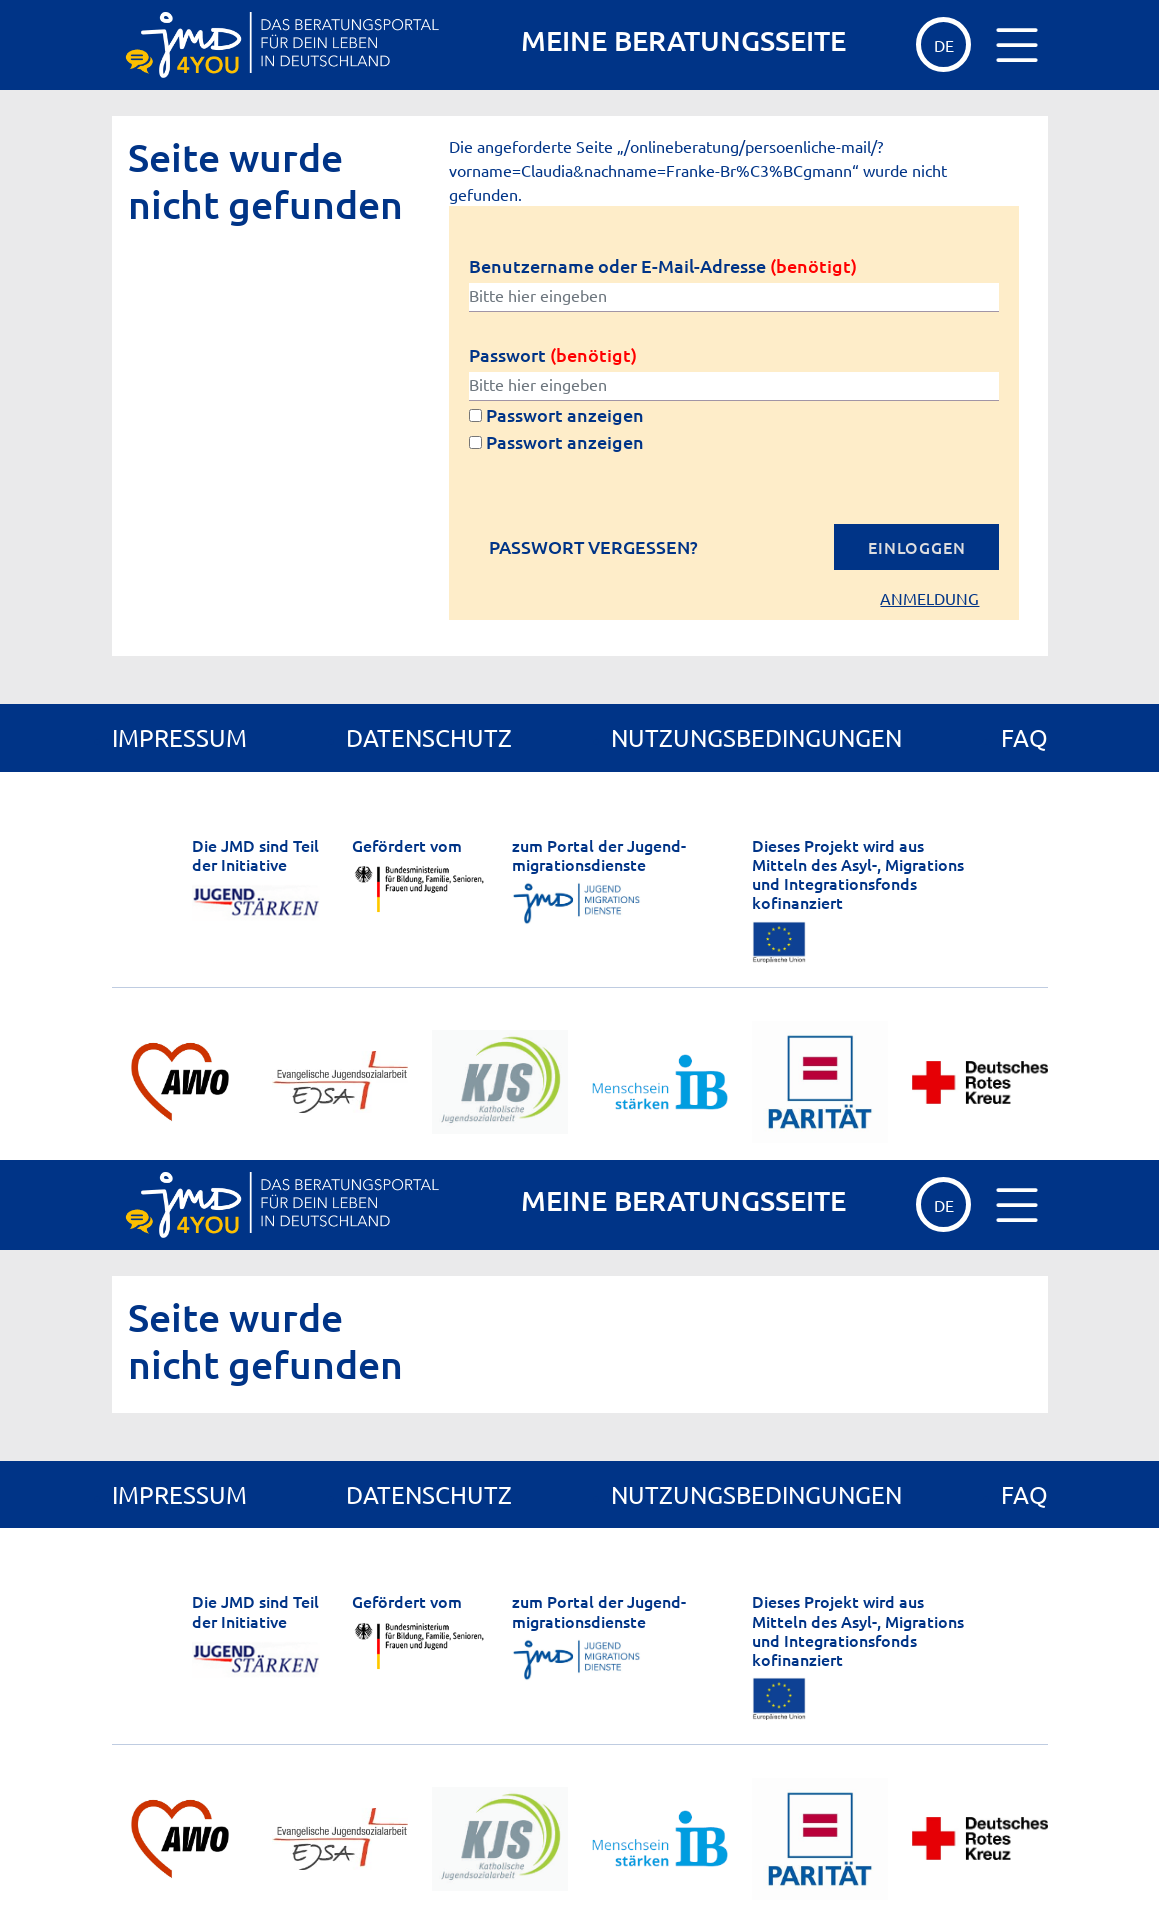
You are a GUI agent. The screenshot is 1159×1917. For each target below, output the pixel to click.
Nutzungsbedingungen (756, 737)
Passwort (553, 354)
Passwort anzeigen (556, 414)
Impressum (179, 737)
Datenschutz (429, 737)
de (944, 45)
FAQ (1024, 737)
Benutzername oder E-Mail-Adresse (663, 265)
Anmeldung (929, 598)
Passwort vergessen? (593, 547)
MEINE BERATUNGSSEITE (683, 40)
